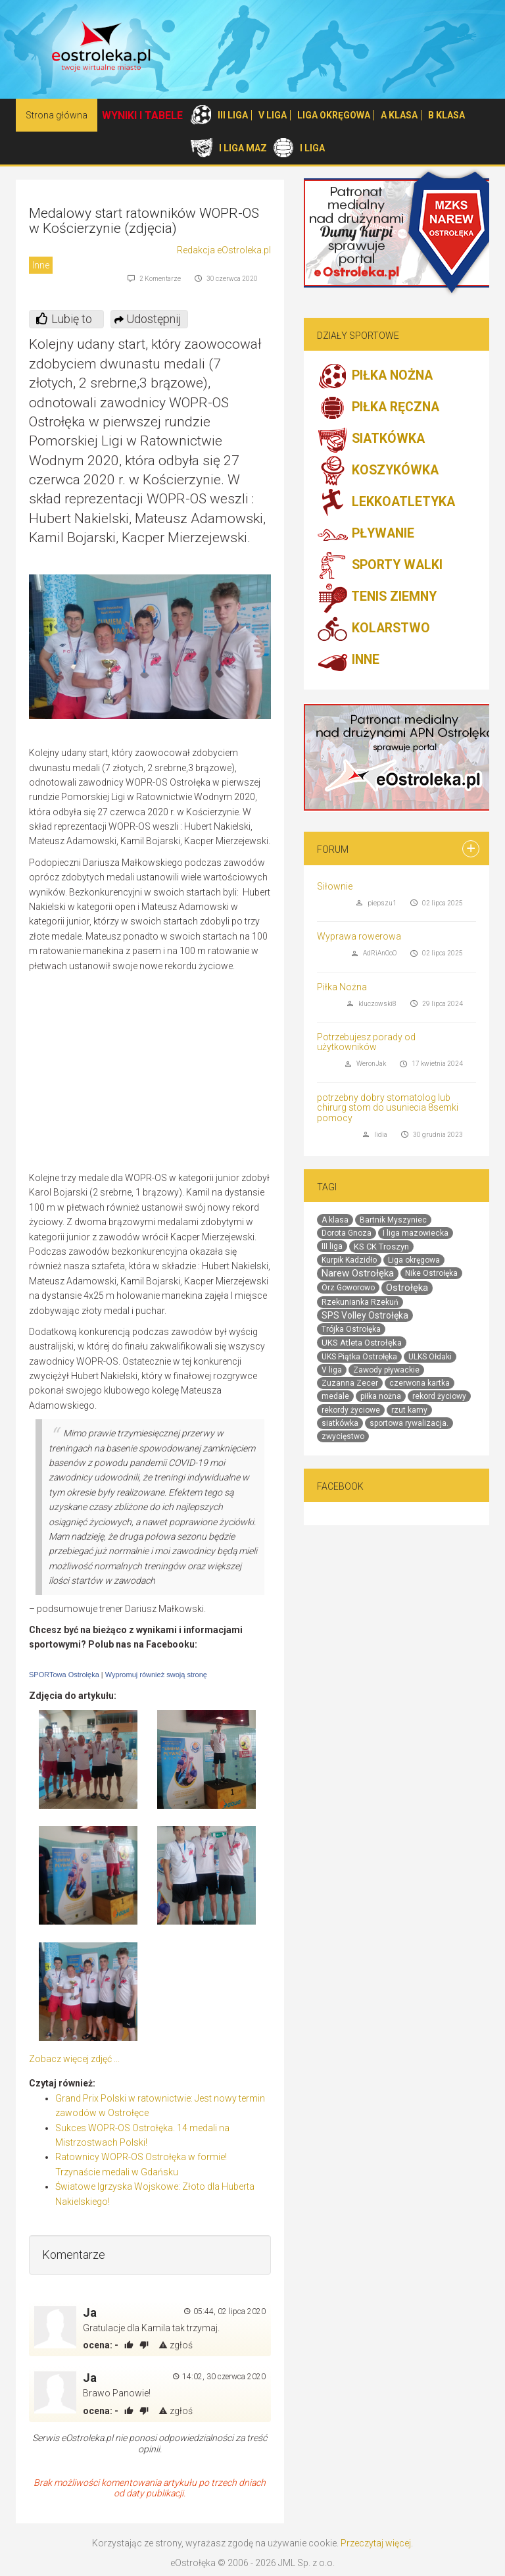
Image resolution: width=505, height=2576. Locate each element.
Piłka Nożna (342, 987)
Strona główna (56, 115)
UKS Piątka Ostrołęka (359, 1356)
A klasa (335, 1220)
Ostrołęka (407, 1288)
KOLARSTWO (373, 629)
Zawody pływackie (386, 1370)
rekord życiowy (439, 1396)
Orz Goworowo (348, 1287)
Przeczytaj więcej (376, 2543)
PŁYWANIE (365, 534)
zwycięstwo (343, 1436)
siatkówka (340, 1423)
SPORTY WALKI (380, 566)
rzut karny (409, 1410)
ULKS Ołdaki (430, 1356)
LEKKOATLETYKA (386, 502)
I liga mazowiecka (415, 1233)
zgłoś (175, 2345)
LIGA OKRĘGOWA (333, 115)
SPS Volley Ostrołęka (365, 1315)
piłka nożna (380, 1396)
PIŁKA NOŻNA (375, 376)
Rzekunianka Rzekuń (360, 1302)
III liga (332, 1246)
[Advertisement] (160, 1075)
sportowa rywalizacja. (409, 1423)
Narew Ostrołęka (358, 1273)
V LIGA (272, 115)
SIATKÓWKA (371, 439)
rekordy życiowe (351, 1410)
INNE (348, 660)
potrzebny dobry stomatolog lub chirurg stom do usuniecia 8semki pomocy (387, 1107)
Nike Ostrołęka (431, 1273)
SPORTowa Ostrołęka (64, 1675)
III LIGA (233, 115)
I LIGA (312, 148)
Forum (333, 849)
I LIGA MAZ (243, 148)
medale (335, 1396)
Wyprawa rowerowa (359, 936)
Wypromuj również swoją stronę (156, 1675)
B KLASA (446, 115)
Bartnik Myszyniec (393, 1220)
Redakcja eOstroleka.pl (224, 250)
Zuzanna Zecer (350, 1383)
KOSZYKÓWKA (378, 471)
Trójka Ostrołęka (351, 1329)
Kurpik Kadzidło (349, 1260)
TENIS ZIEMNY (377, 597)
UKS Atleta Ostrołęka (362, 1343)
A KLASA (399, 115)
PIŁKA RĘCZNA (378, 408)
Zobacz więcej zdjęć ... (74, 2059)
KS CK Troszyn (381, 1246)
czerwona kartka (419, 1383)
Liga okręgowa (414, 1260)
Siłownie (334, 886)
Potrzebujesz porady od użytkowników (366, 1042)
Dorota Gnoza (347, 1233)
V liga (332, 1370)
